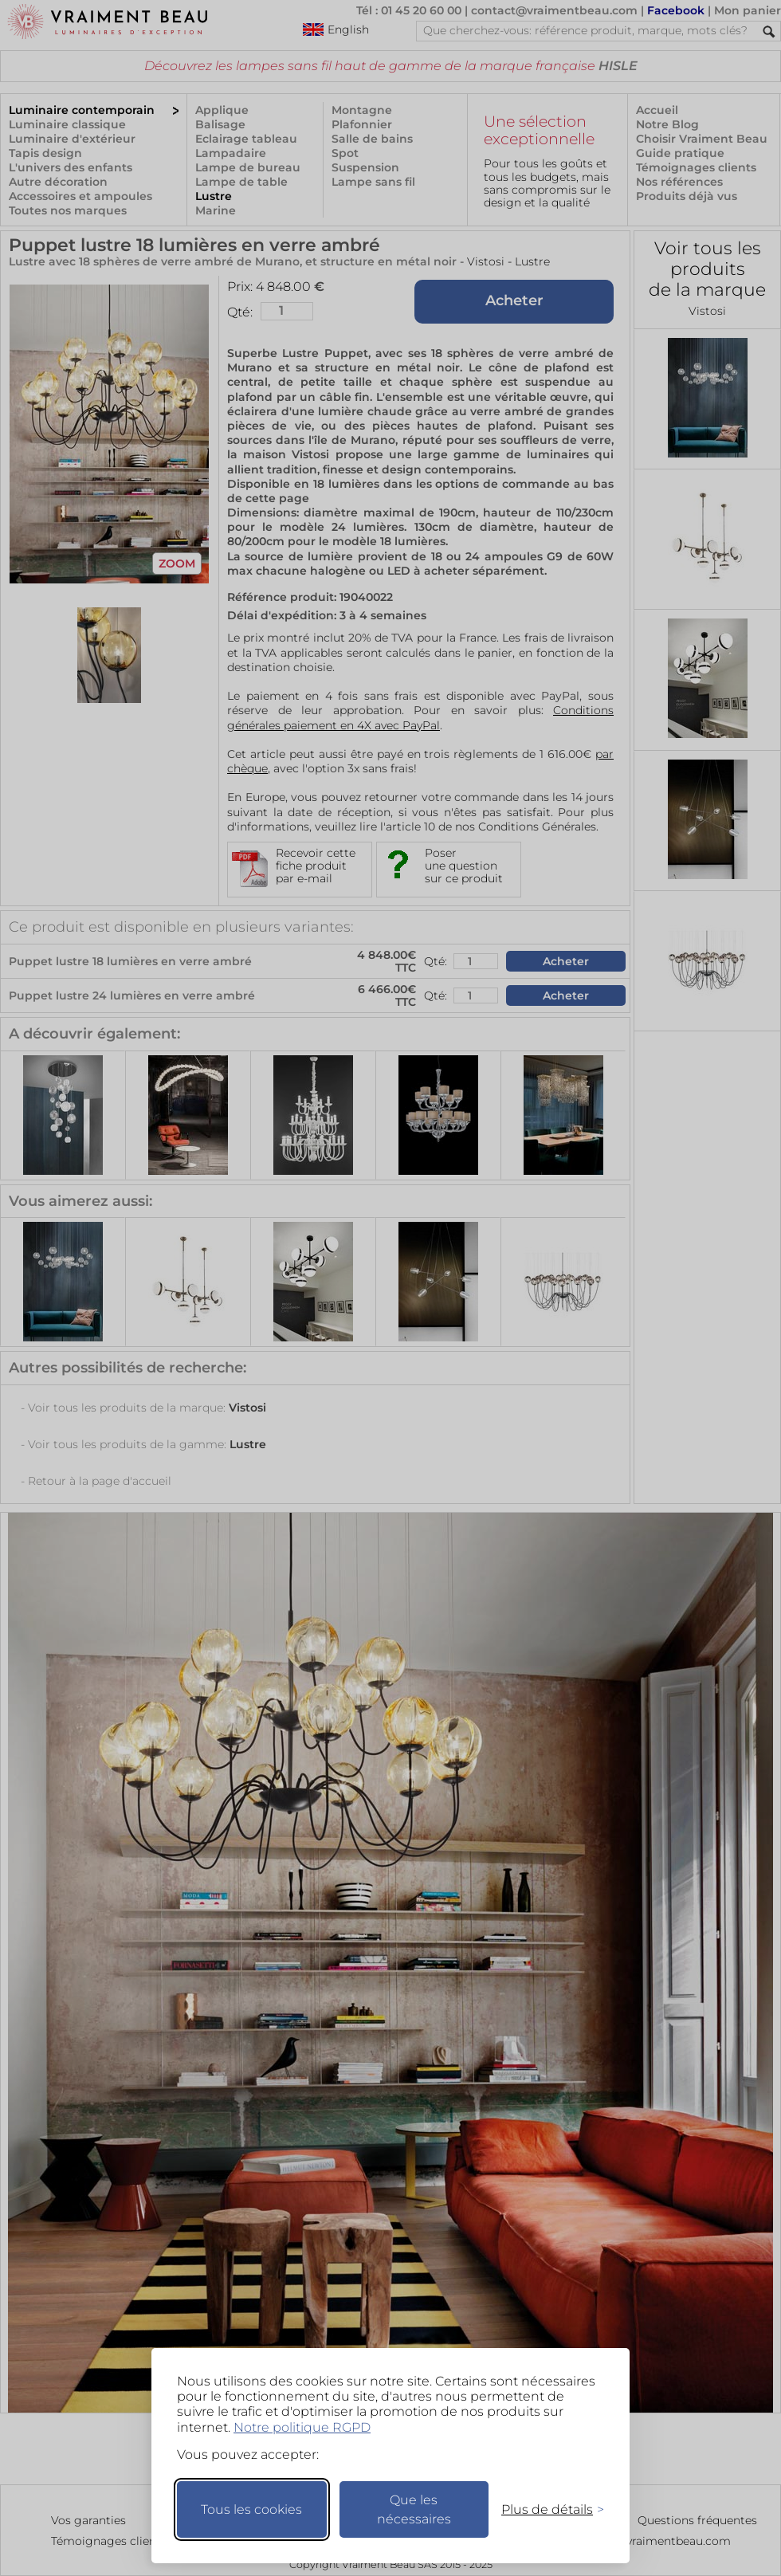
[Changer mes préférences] (545, 2509)
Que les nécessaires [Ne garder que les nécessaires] (414, 2509)
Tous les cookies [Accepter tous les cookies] (251, 2509)
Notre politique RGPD (302, 2427)
